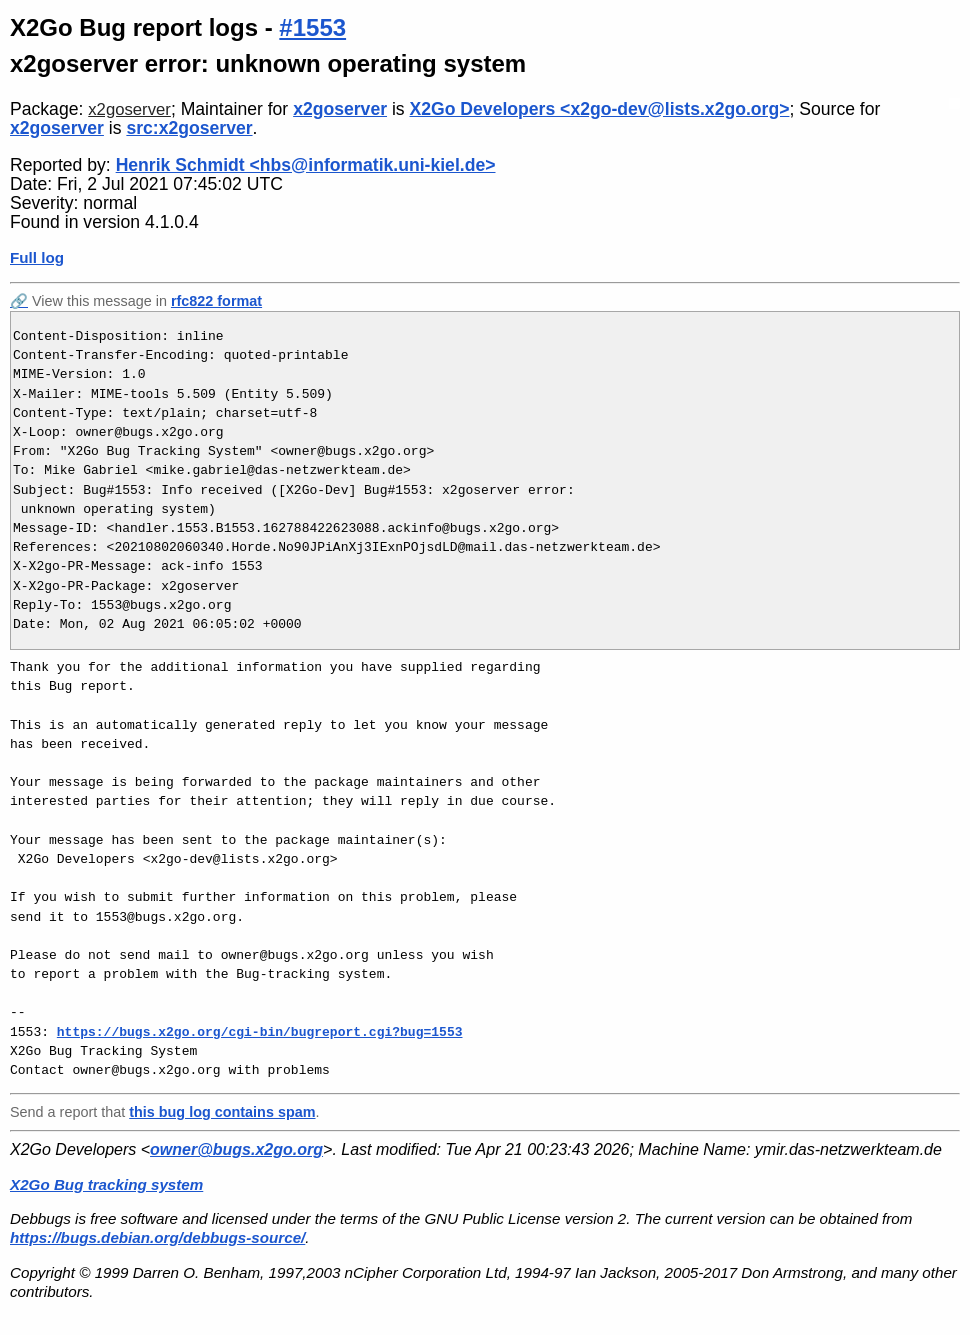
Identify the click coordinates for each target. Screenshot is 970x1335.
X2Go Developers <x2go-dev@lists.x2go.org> (600, 109)
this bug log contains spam (222, 1112)
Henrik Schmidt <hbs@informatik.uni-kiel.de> (306, 165)
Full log (37, 257)
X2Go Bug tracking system (106, 1184)
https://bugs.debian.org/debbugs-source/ (157, 1237)
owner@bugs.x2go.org (236, 1149)
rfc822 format (216, 301)
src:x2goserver (189, 128)
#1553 (312, 27)
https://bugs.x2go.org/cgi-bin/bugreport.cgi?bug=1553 (260, 1032)
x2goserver (129, 109)
